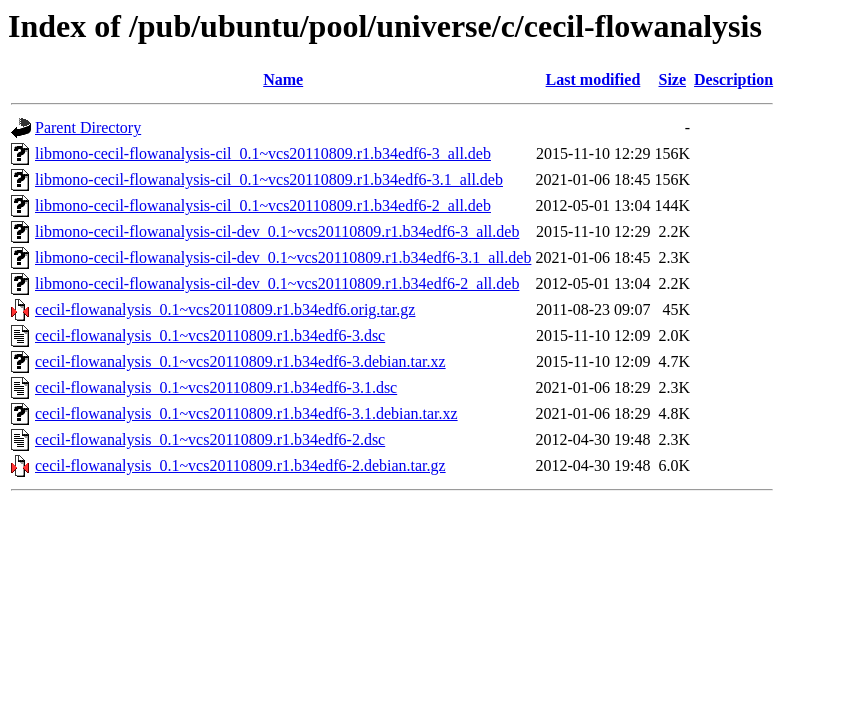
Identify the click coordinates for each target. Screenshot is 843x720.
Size (673, 79)
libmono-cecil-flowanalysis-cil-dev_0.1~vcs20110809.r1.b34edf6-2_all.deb (277, 283)
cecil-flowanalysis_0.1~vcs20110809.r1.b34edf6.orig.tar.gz (225, 309)
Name (283, 79)
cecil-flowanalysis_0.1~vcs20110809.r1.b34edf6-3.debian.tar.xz (240, 361)
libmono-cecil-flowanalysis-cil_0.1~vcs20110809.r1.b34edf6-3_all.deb (263, 153)
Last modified (593, 79)
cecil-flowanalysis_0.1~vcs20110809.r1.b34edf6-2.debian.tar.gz (240, 465)
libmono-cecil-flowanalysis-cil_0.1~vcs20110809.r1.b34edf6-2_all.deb (263, 205)
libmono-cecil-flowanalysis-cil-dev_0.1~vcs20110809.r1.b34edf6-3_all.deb (277, 231)
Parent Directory (88, 127)
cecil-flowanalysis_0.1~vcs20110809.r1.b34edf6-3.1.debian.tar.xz (246, 413)
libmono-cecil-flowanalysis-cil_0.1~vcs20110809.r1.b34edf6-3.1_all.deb (269, 179)
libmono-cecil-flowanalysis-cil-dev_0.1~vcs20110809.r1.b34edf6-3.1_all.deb (283, 257)
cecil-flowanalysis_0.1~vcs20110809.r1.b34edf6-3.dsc (210, 335)
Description (733, 79)
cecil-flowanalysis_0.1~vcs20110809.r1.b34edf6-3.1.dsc (216, 387)
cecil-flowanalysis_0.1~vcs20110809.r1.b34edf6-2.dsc (210, 439)
